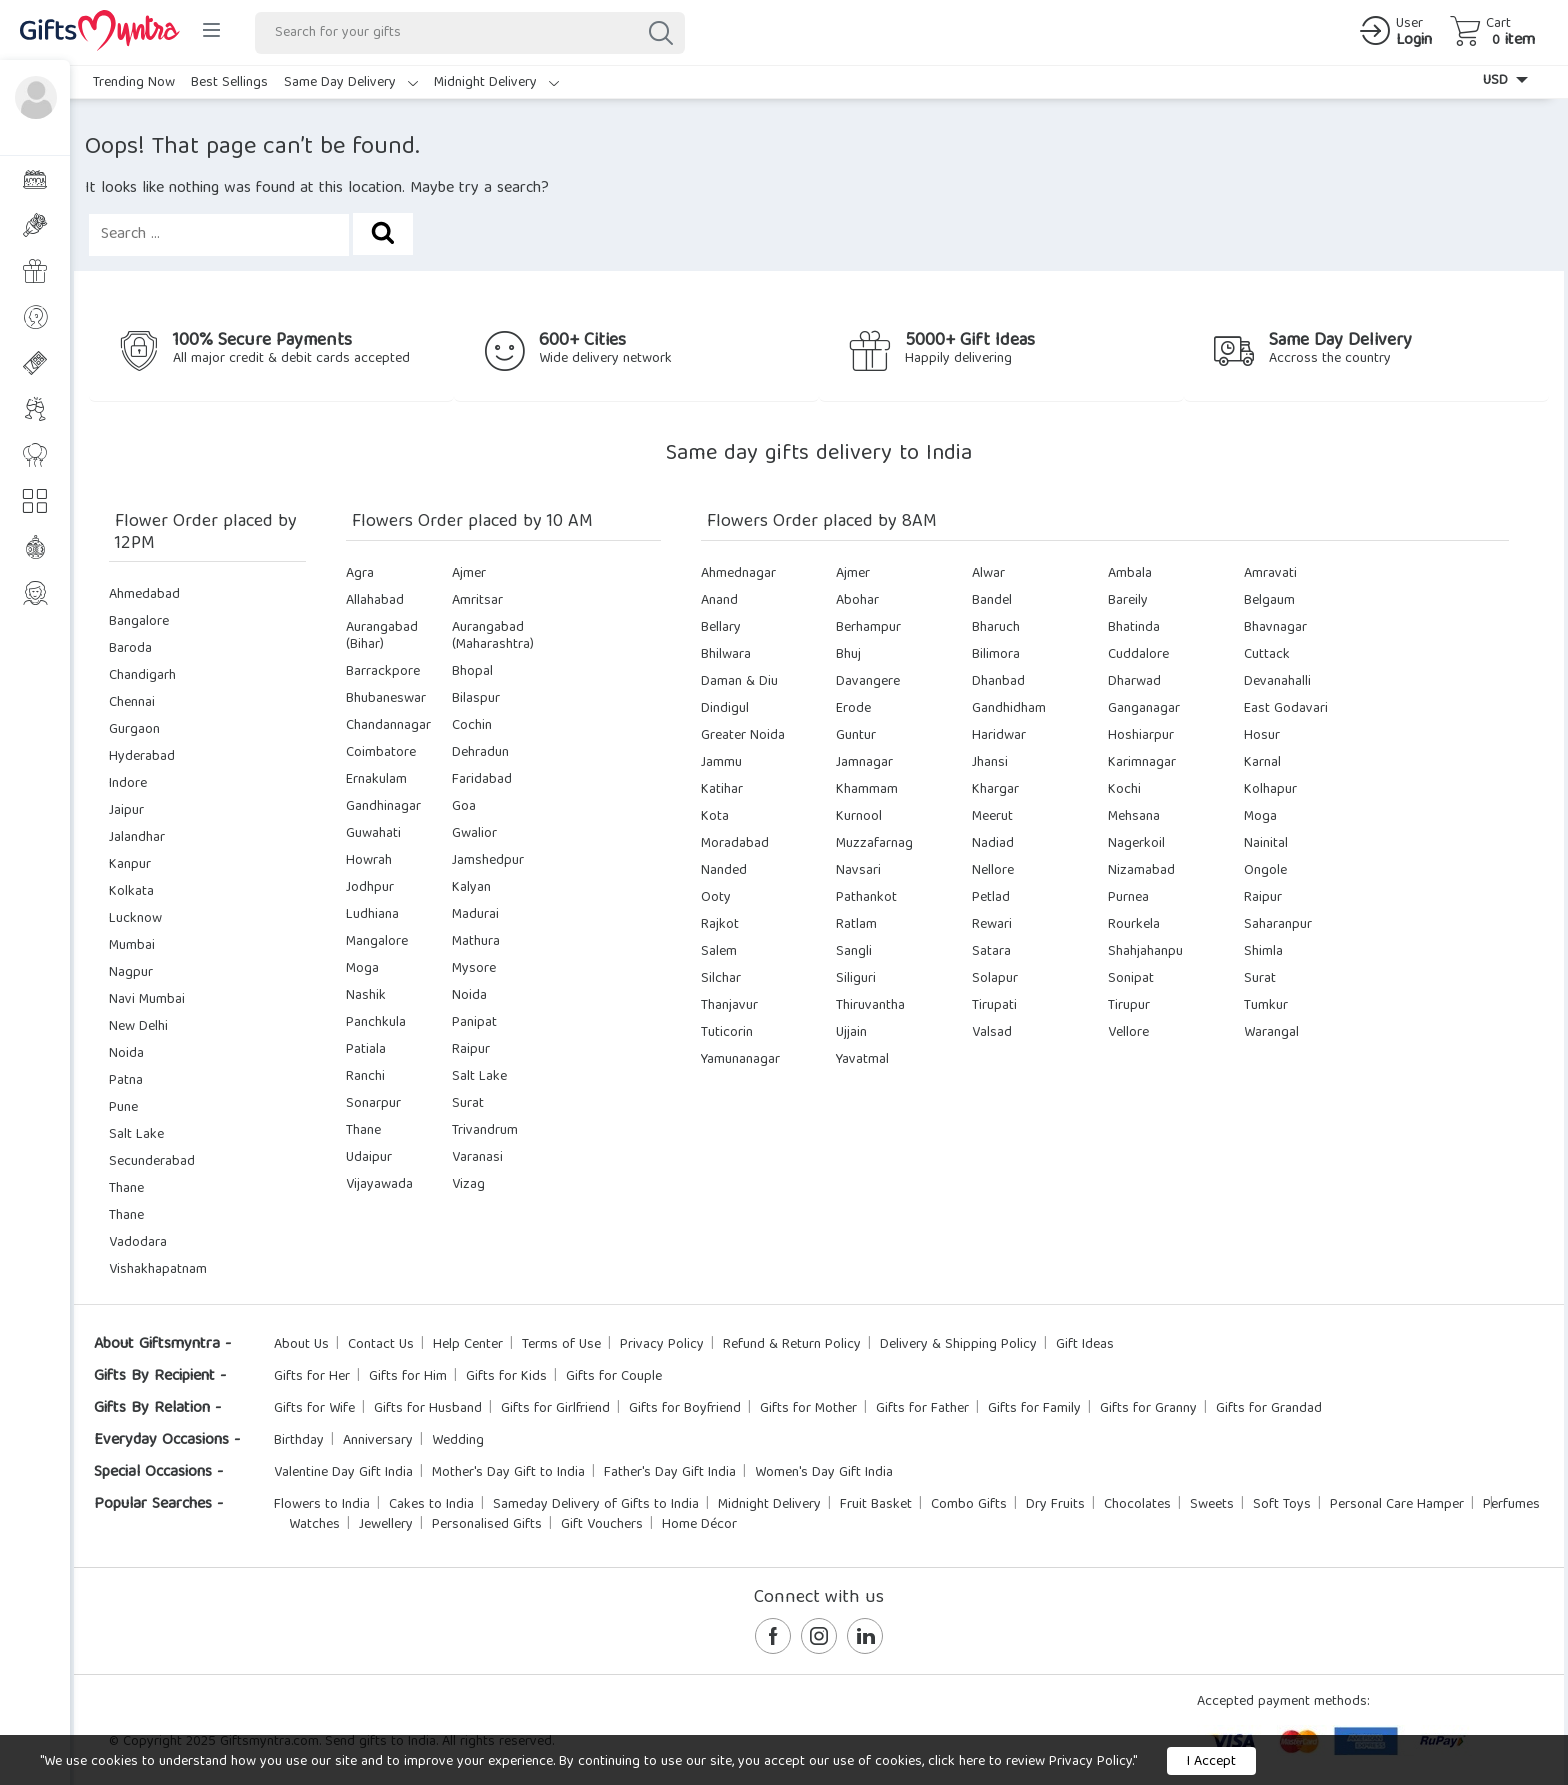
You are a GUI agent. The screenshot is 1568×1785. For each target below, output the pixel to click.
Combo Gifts (969, 1505)
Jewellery (386, 1525)
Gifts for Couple (614, 1377)
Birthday (299, 1441)
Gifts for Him (408, 1377)
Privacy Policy (662, 1345)
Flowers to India (322, 1505)
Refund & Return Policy (792, 1345)
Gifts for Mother (808, 1409)
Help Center (468, 1345)
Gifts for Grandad (1269, 1409)
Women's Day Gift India (824, 1473)
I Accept (1211, 1762)
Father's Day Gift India (670, 1473)
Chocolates (1137, 1505)
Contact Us (381, 1345)
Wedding (458, 1441)
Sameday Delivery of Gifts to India (596, 1505)
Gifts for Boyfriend (685, 1409)
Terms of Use (561, 1345)
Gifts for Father (922, 1409)
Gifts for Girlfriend (555, 1409)
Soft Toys (1282, 1505)
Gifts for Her (312, 1377)
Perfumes (1511, 1505)
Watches (314, 1525)
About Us (301, 1345)
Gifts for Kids (506, 1377)
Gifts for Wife (314, 1409)
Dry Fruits (1055, 1505)
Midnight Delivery (496, 83)
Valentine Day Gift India (343, 1473)
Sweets (1212, 1505)
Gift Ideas (1085, 1345)
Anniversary (378, 1441)
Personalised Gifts (487, 1525)
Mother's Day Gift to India (508, 1473)
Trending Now (134, 83)
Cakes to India (431, 1505)
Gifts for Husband (428, 1409)
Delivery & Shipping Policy (958, 1345)
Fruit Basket (876, 1505)
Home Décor (699, 1525)
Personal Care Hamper (1397, 1505)
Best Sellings (229, 83)
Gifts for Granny (1148, 1409)
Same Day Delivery (351, 83)
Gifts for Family (1034, 1409)
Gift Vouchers (602, 1525)
